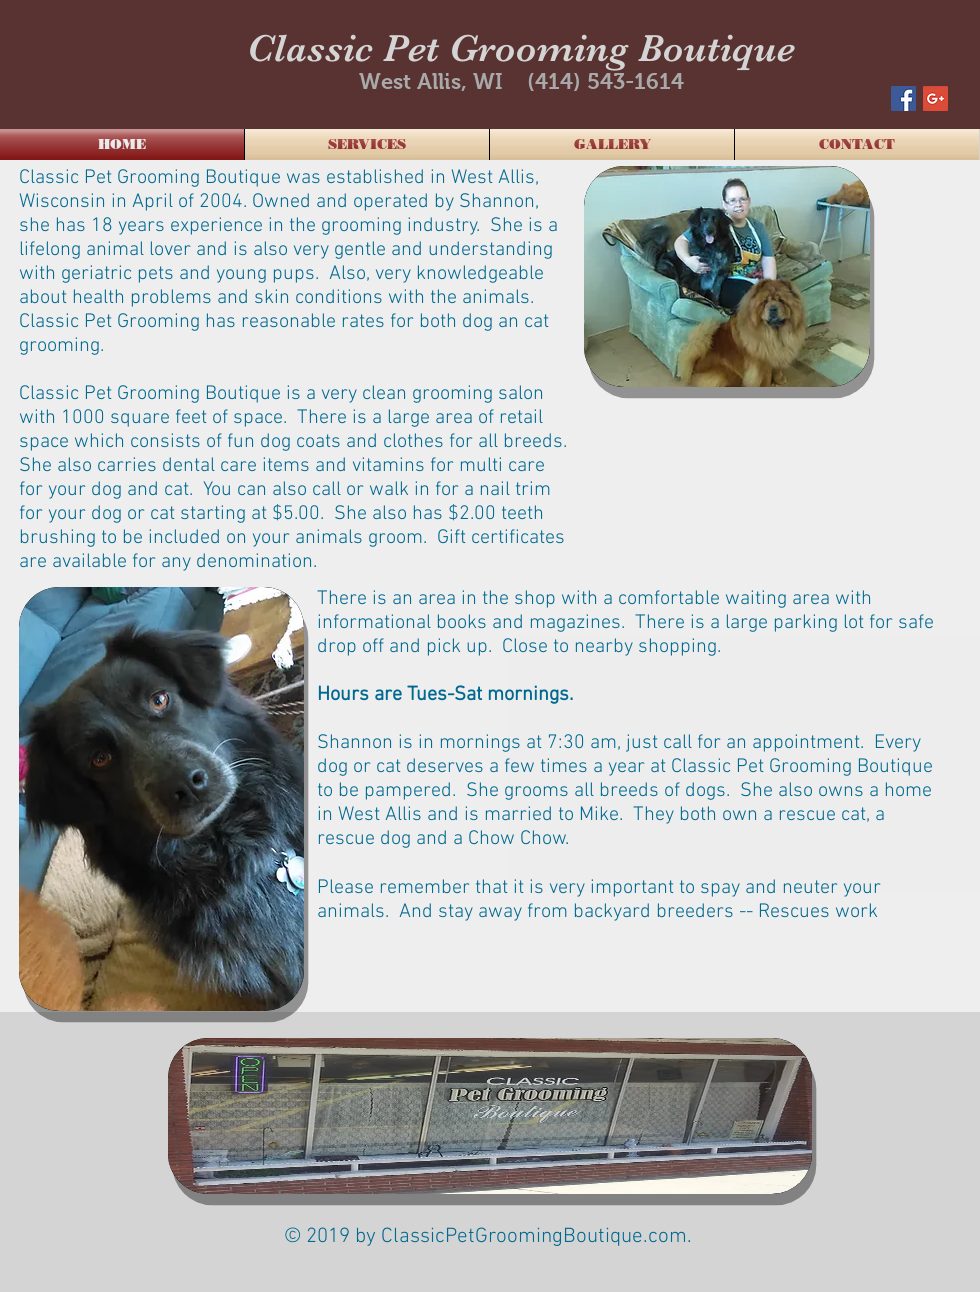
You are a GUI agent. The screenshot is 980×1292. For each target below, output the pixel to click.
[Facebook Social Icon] (903, 98)
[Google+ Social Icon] (935, 98)
